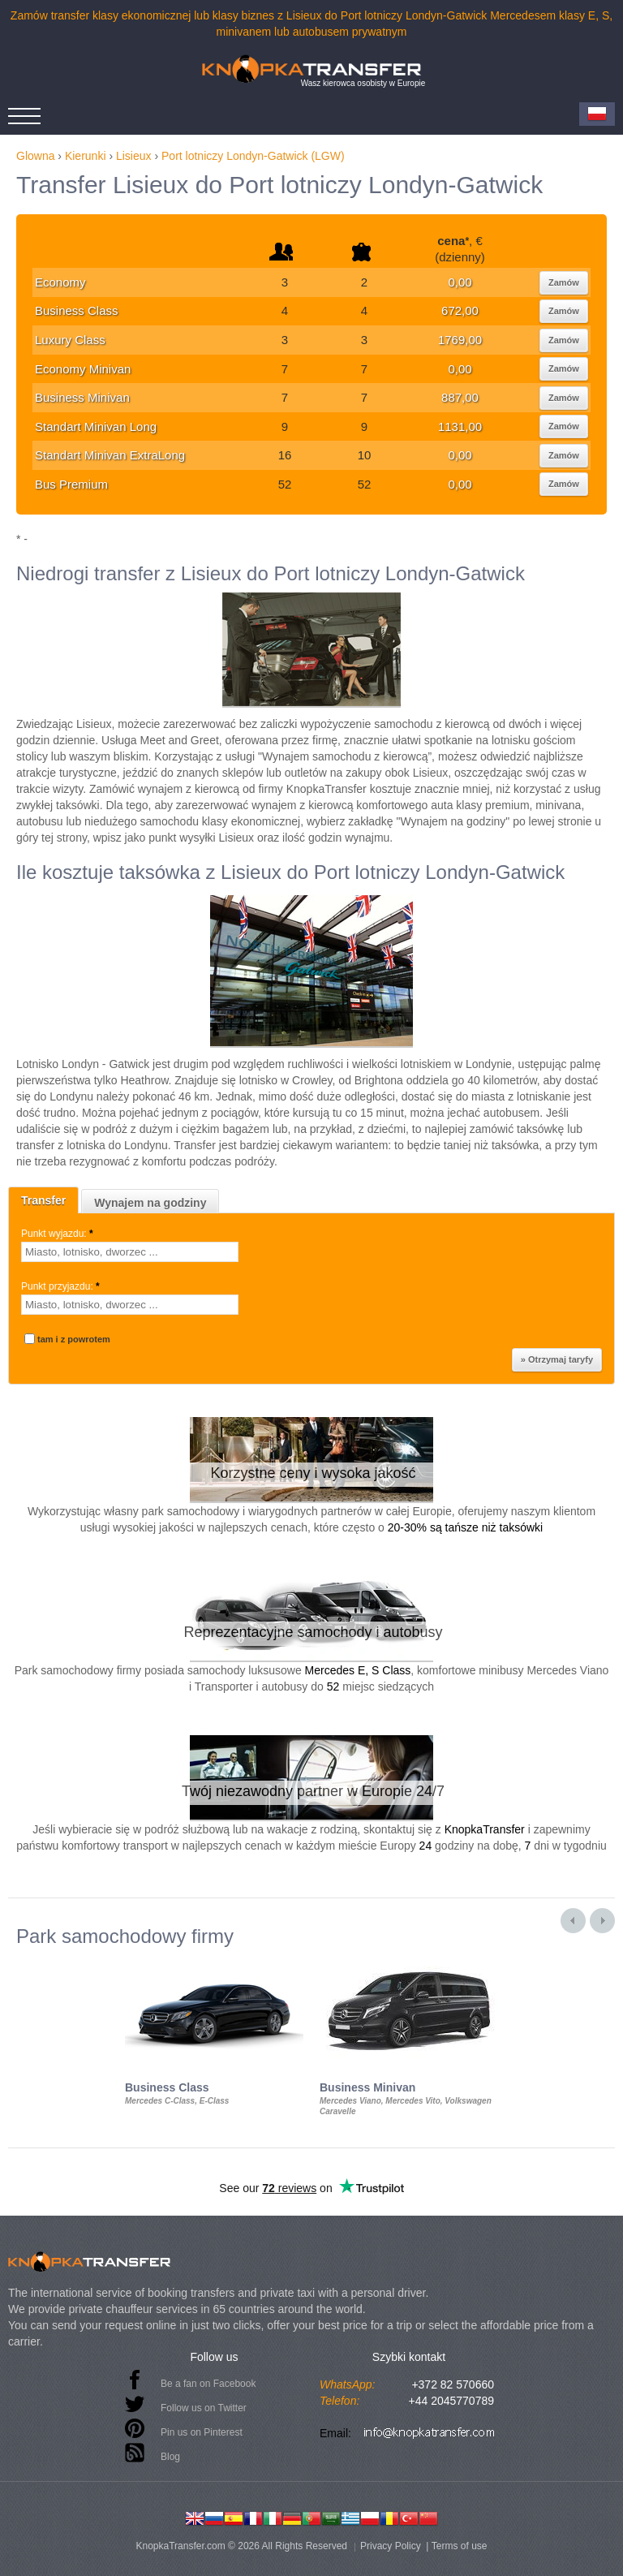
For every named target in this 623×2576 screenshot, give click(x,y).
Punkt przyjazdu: (61, 1286)
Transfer (43, 1200)
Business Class (76, 310)
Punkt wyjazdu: (58, 1233)
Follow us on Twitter (204, 2408)
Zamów (563, 282)
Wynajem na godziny (150, 1202)
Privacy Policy (390, 2546)
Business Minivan (82, 397)
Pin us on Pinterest (202, 2432)
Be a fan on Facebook (208, 2383)
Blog (170, 2456)
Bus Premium (71, 484)
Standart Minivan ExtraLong (110, 455)
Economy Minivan (83, 369)
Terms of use (460, 2546)
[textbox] (129, 1252)
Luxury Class (70, 340)
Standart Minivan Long (96, 426)
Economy (60, 282)
